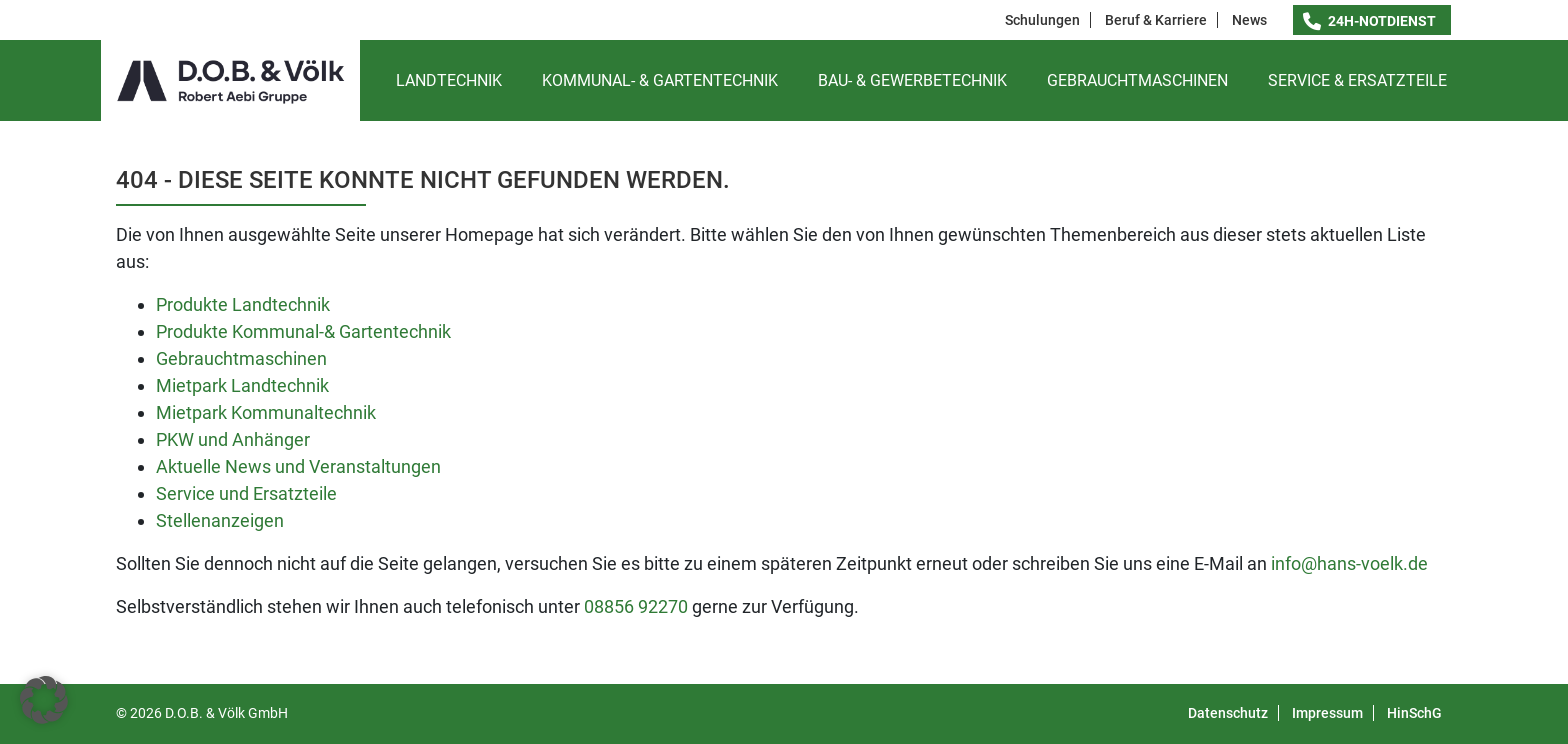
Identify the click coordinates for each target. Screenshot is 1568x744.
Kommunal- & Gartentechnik (660, 80)
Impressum (1327, 713)
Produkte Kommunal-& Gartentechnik (303, 331)
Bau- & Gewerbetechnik (912, 80)
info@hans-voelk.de (1349, 563)
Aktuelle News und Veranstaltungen (298, 466)
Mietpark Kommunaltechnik (266, 412)
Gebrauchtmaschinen (1137, 80)
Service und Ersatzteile (246, 493)
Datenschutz (1228, 713)
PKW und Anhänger (233, 439)
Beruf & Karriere (1156, 20)
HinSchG (1414, 713)
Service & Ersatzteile (1357, 80)
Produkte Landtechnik (243, 304)
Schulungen (1042, 20)
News (1249, 20)
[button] (44, 700)
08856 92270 (636, 606)
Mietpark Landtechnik (242, 385)
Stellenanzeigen (220, 520)
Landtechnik (449, 80)
